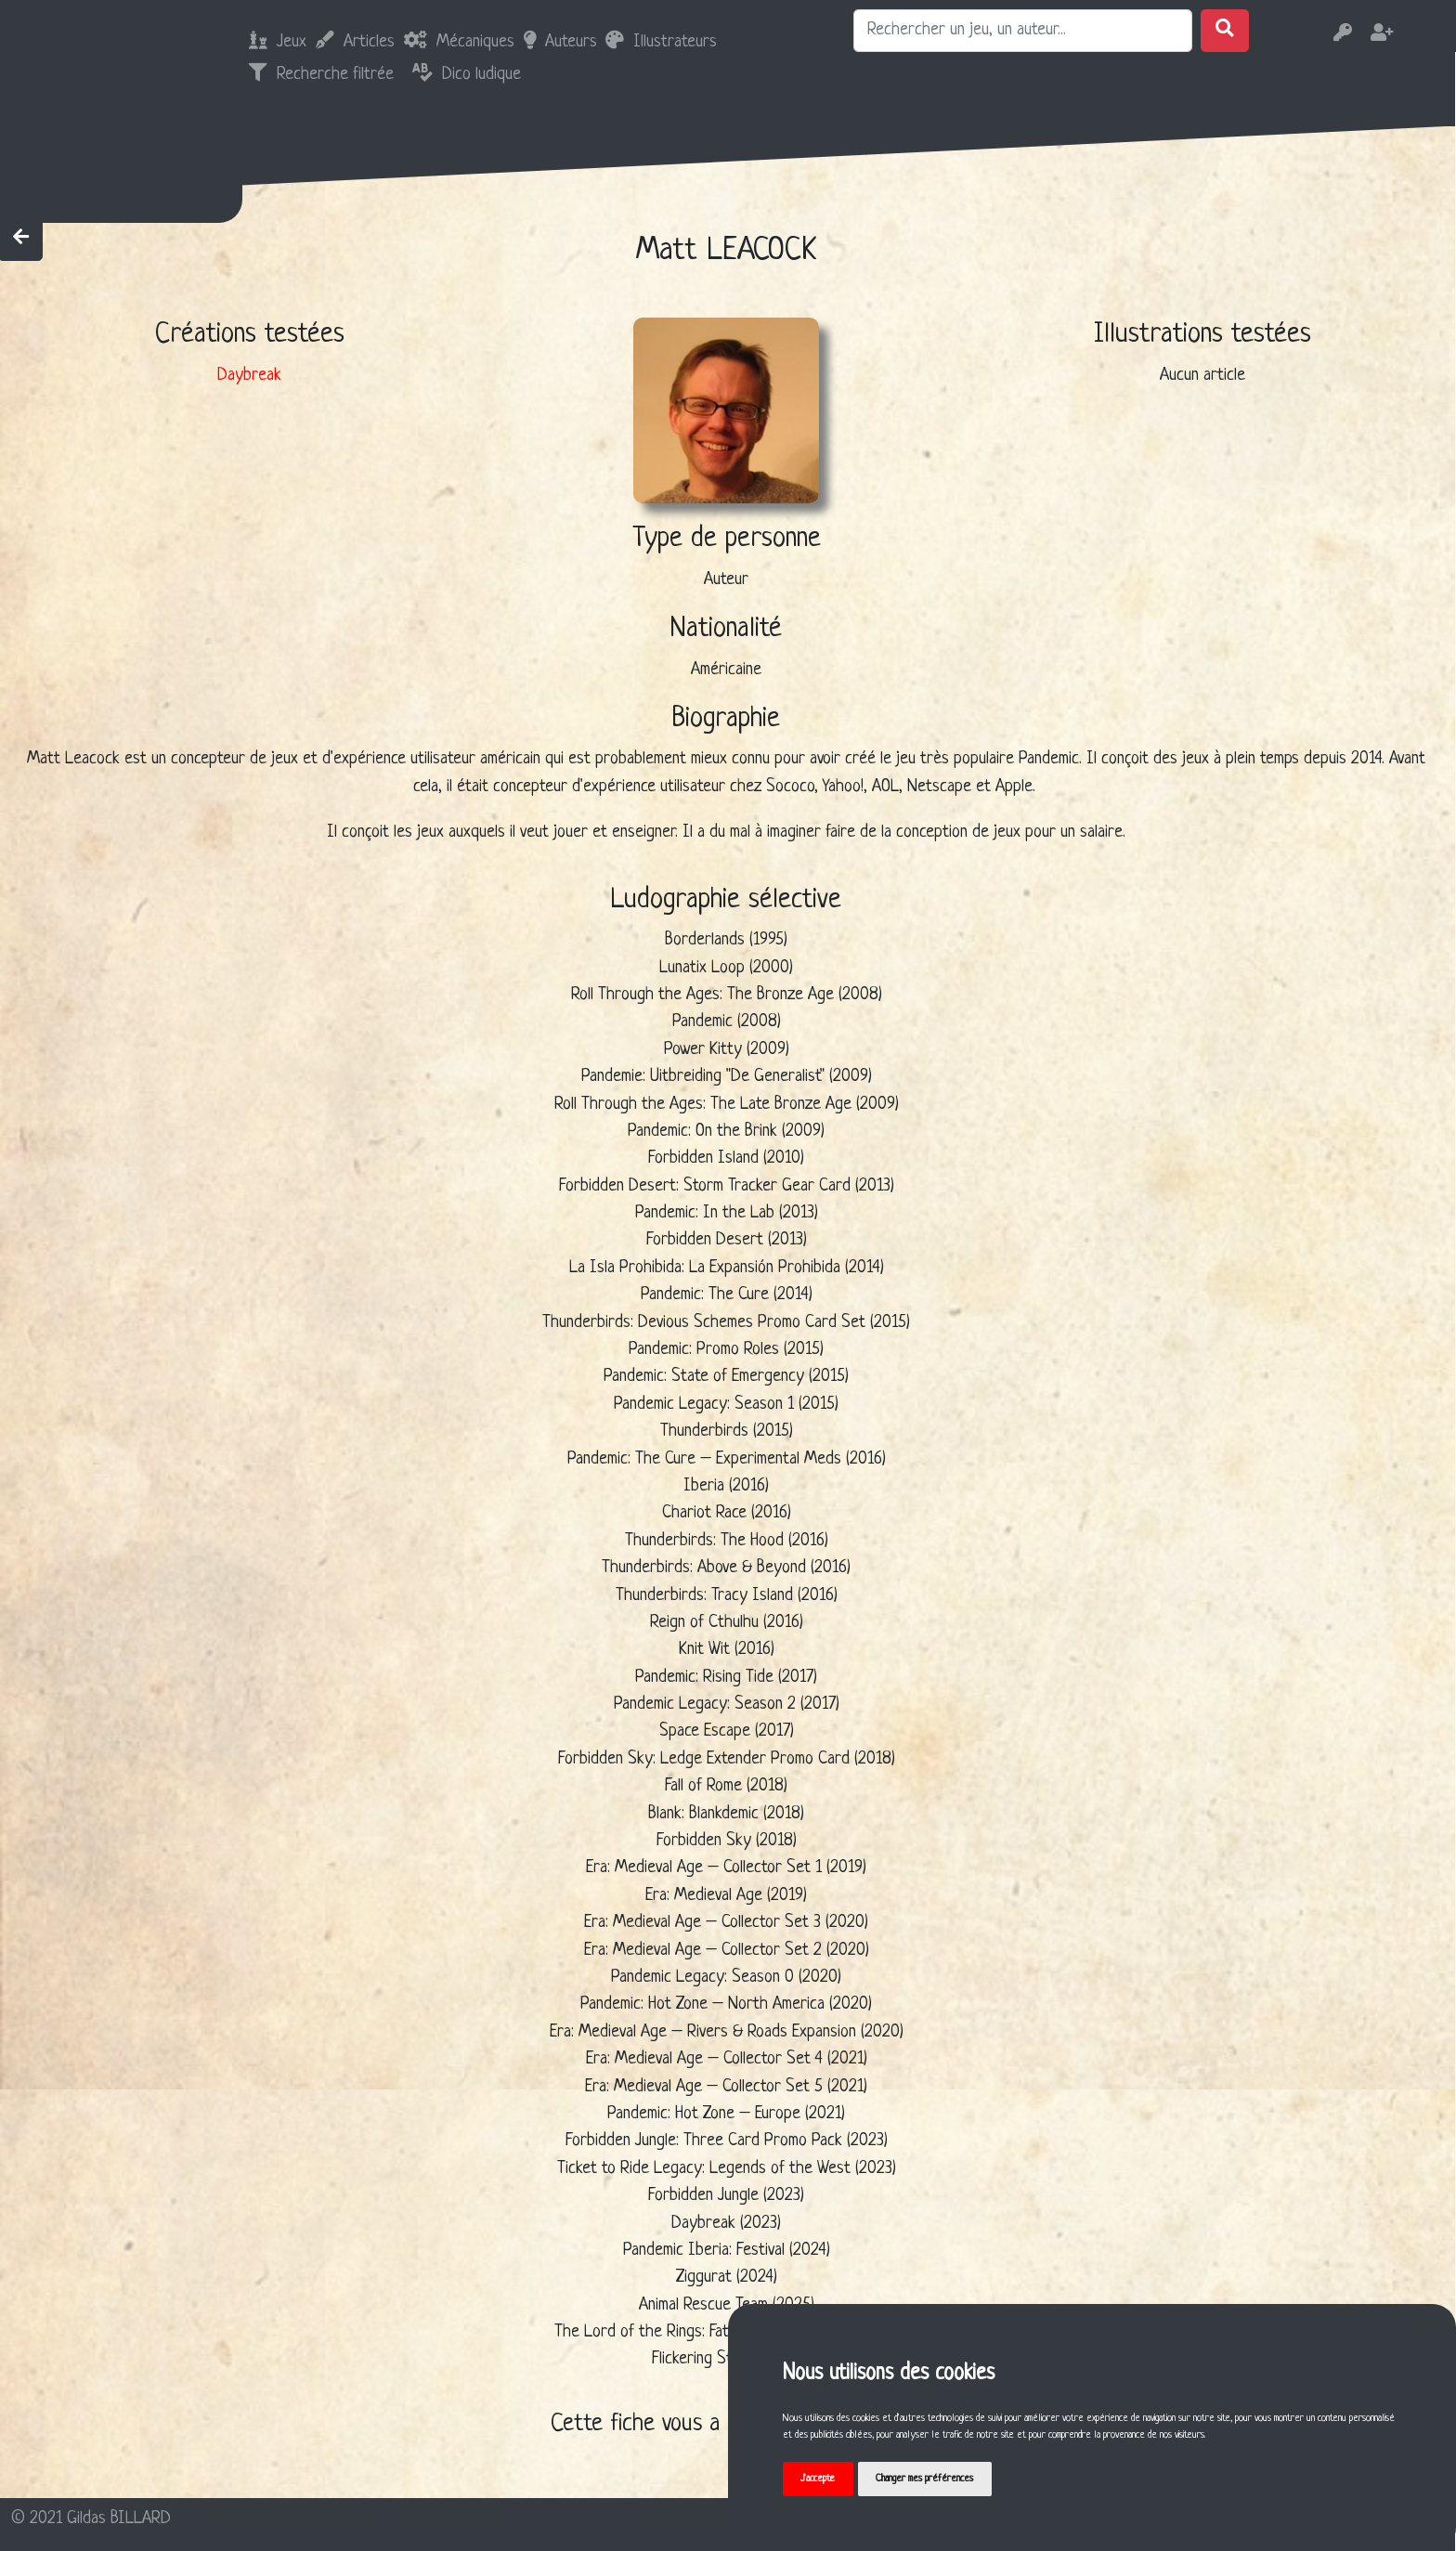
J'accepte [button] (817, 2478)
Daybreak (249, 375)
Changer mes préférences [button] (924, 2478)
